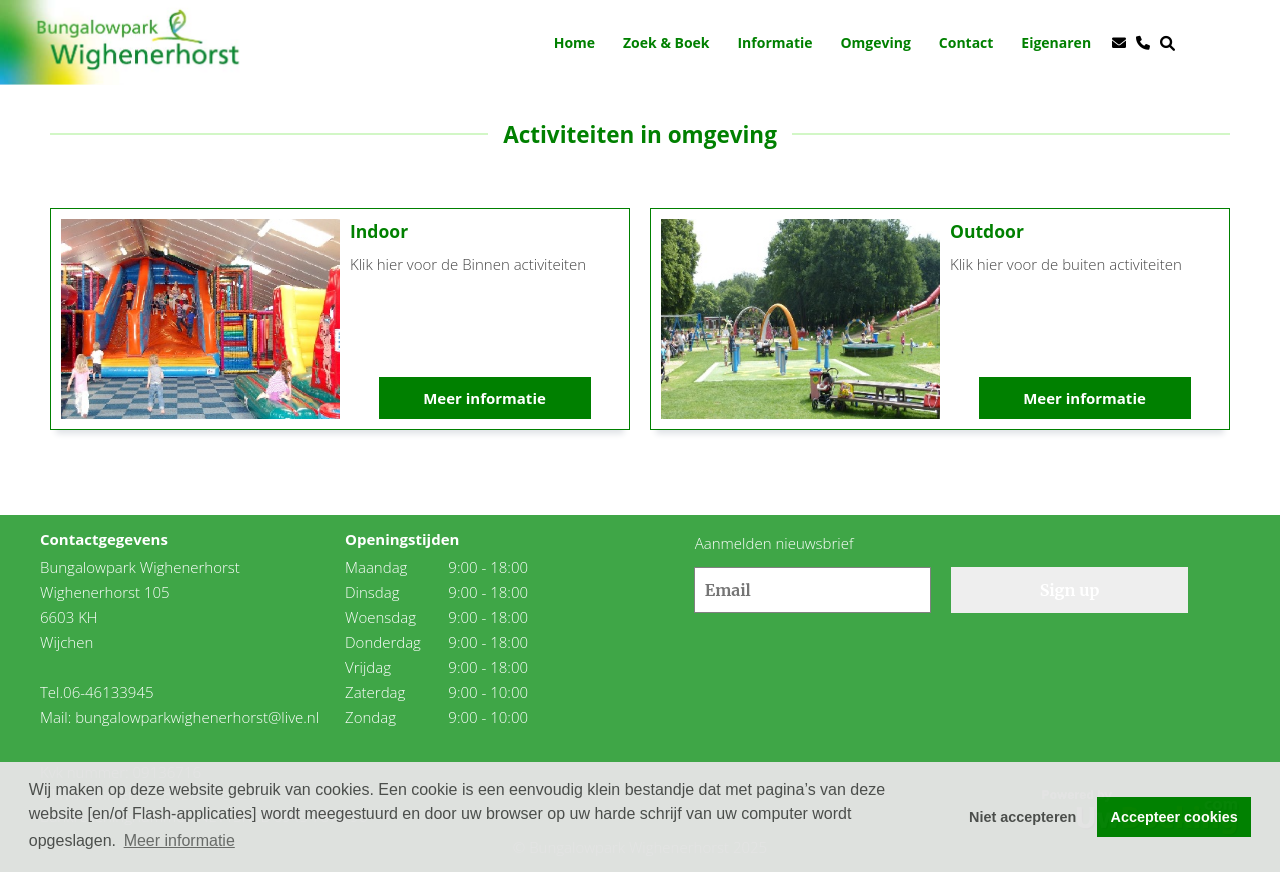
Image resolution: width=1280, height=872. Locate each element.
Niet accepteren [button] (1022, 817)
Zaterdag (375, 692)
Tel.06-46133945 (97, 692)
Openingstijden (402, 539)
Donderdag (383, 642)
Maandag (376, 567)
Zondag (370, 717)
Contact (966, 42)
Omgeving (875, 42)
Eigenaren (1056, 42)
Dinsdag (372, 592)
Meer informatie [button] (179, 840)
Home (574, 42)
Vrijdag (368, 667)
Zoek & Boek (666, 42)
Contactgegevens (104, 539)
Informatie (774, 42)
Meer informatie (484, 398)
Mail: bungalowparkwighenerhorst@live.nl (179, 717)
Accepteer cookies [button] (1174, 817)
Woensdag (380, 617)
